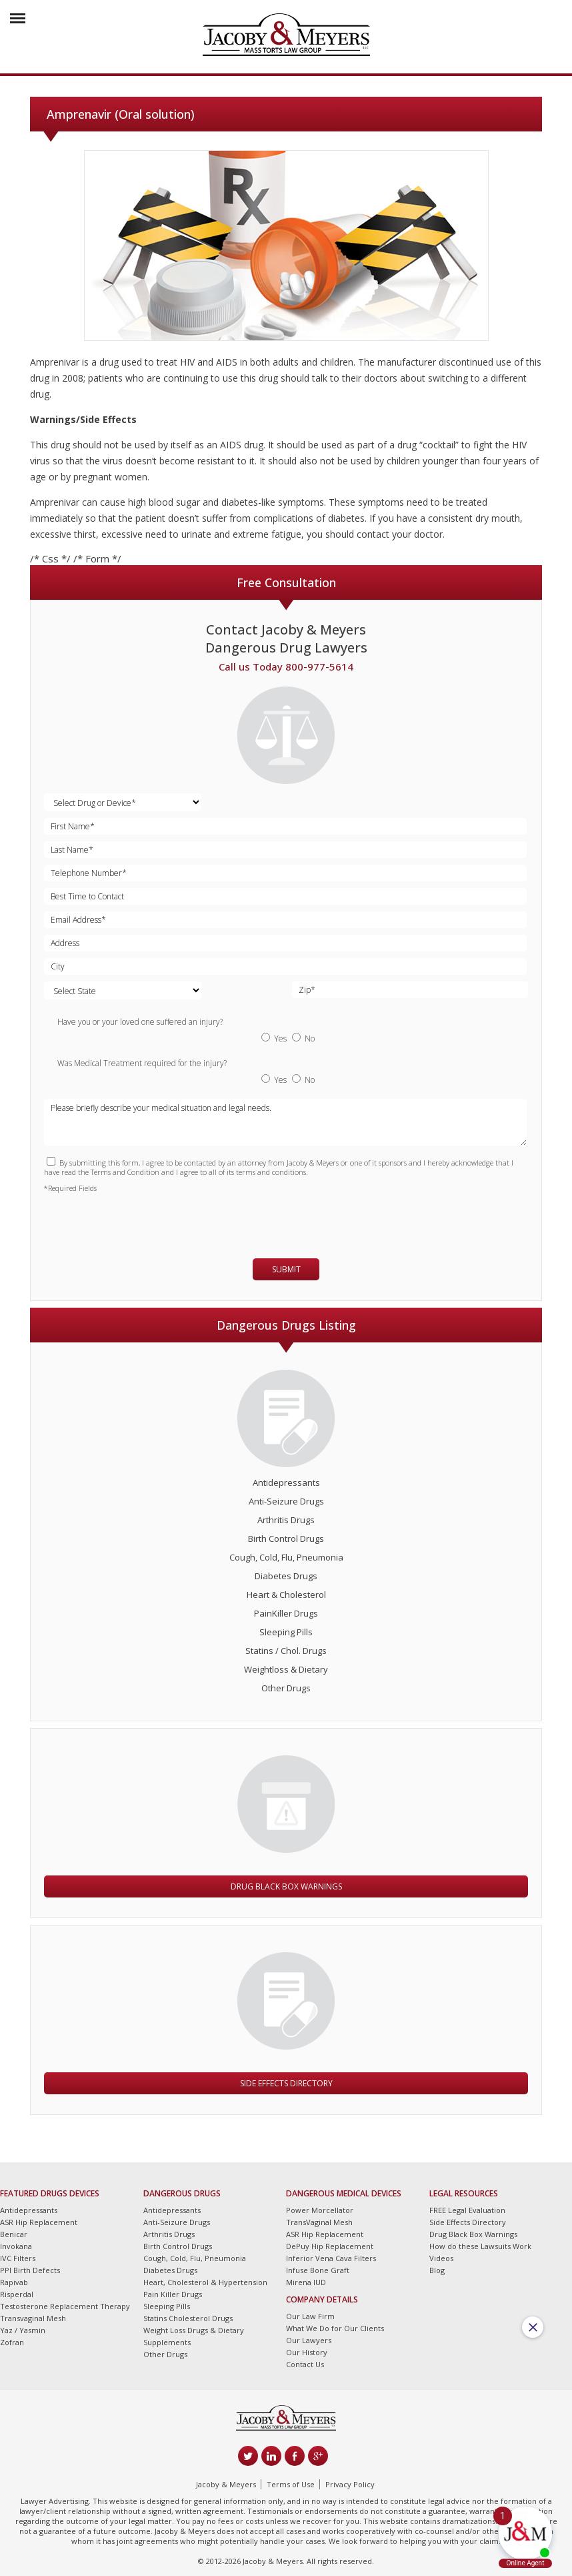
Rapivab (14, 2282)
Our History (306, 2352)
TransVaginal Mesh (319, 2222)
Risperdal (16, 2294)
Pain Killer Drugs (172, 2294)
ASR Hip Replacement (38, 2222)
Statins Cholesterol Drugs (188, 2318)
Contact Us (305, 2364)
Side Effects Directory (286, 2083)
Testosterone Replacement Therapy (65, 2306)
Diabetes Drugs (286, 1576)
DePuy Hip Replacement (329, 2246)
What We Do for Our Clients (335, 2328)
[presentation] (122, 1220)
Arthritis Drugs (286, 1520)
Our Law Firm (310, 2316)
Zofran (12, 2342)
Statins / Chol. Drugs (286, 1651)
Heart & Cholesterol (286, 1595)
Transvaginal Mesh (33, 2318)
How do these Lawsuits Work (480, 2246)
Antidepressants (286, 1482)
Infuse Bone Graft (317, 2270)
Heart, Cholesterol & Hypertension (205, 2282)
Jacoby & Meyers (226, 2484)
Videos (441, 2258)
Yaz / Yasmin (22, 2330)
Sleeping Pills (286, 1632)
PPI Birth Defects (30, 2270)
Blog (437, 2270)
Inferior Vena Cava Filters (331, 2258)
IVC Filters (17, 2258)
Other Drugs (286, 1688)
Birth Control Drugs (286, 1539)
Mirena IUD (306, 2282)
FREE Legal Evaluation (467, 2210)
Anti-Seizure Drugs (286, 1501)
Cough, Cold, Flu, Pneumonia (286, 1557)
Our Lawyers (308, 2340)
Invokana (16, 2246)
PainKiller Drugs (286, 1613)
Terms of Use (291, 2484)
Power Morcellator (319, 2210)
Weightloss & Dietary (286, 1669)
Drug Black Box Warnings (286, 1886)
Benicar (13, 2234)
